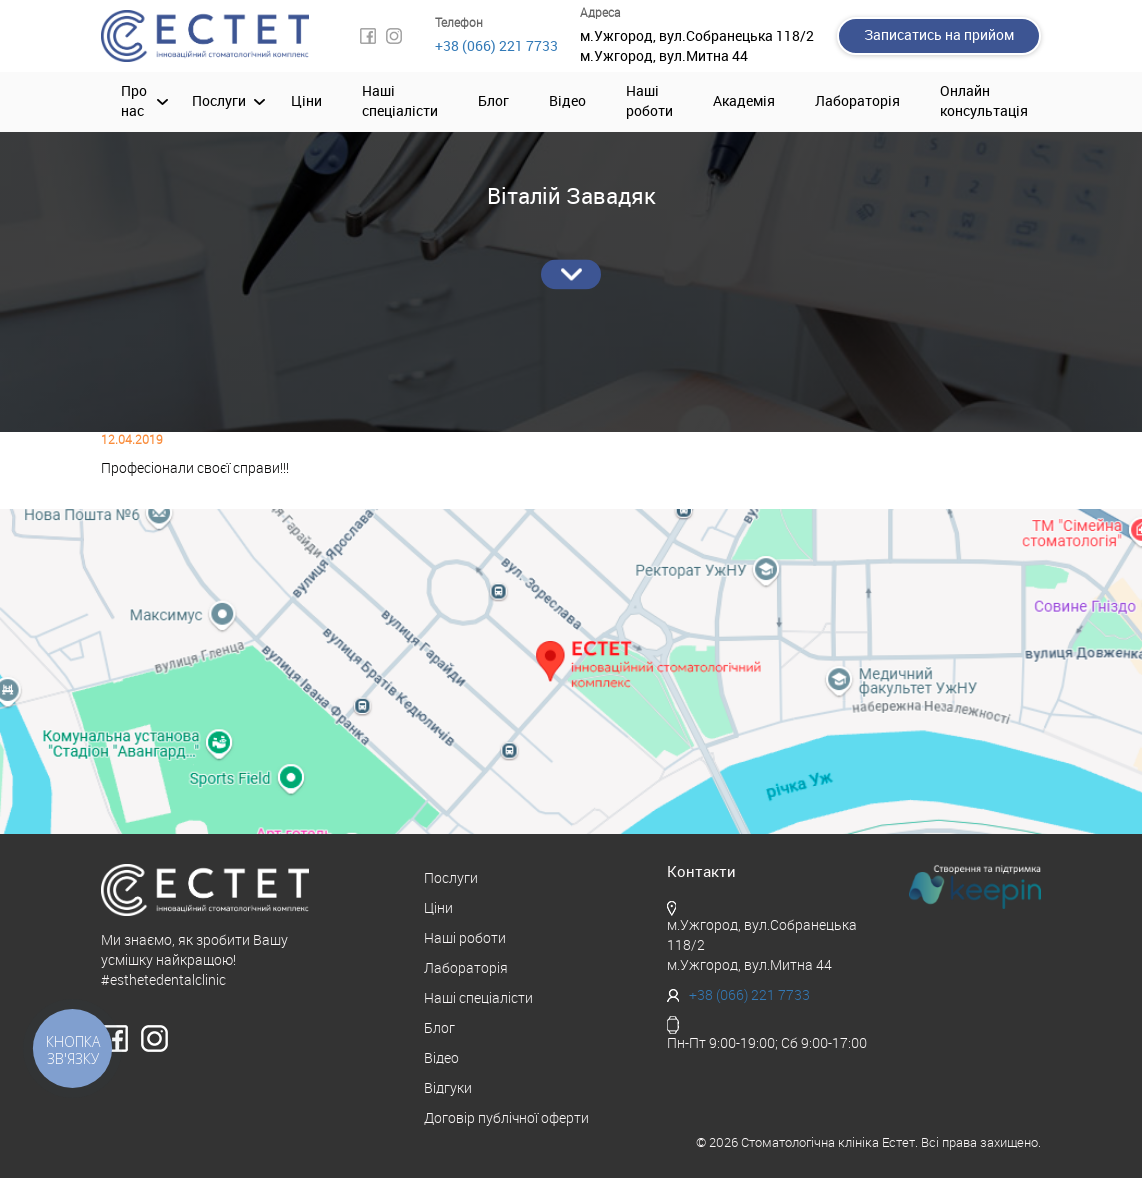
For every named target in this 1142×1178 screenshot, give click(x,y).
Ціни (306, 101)
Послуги (219, 101)
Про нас (134, 101)
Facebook (368, 36)
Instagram (394, 36)
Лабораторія (857, 101)
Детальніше (571, 275)
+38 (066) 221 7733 (496, 46)
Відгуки (448, 1088)
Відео (567, 101)
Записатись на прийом (939, 35)
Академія (744, 101)
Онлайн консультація (984, 101)
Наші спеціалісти (400, 101)
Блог (493, 101)
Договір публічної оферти (506, 1118)
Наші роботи (649, 101)
